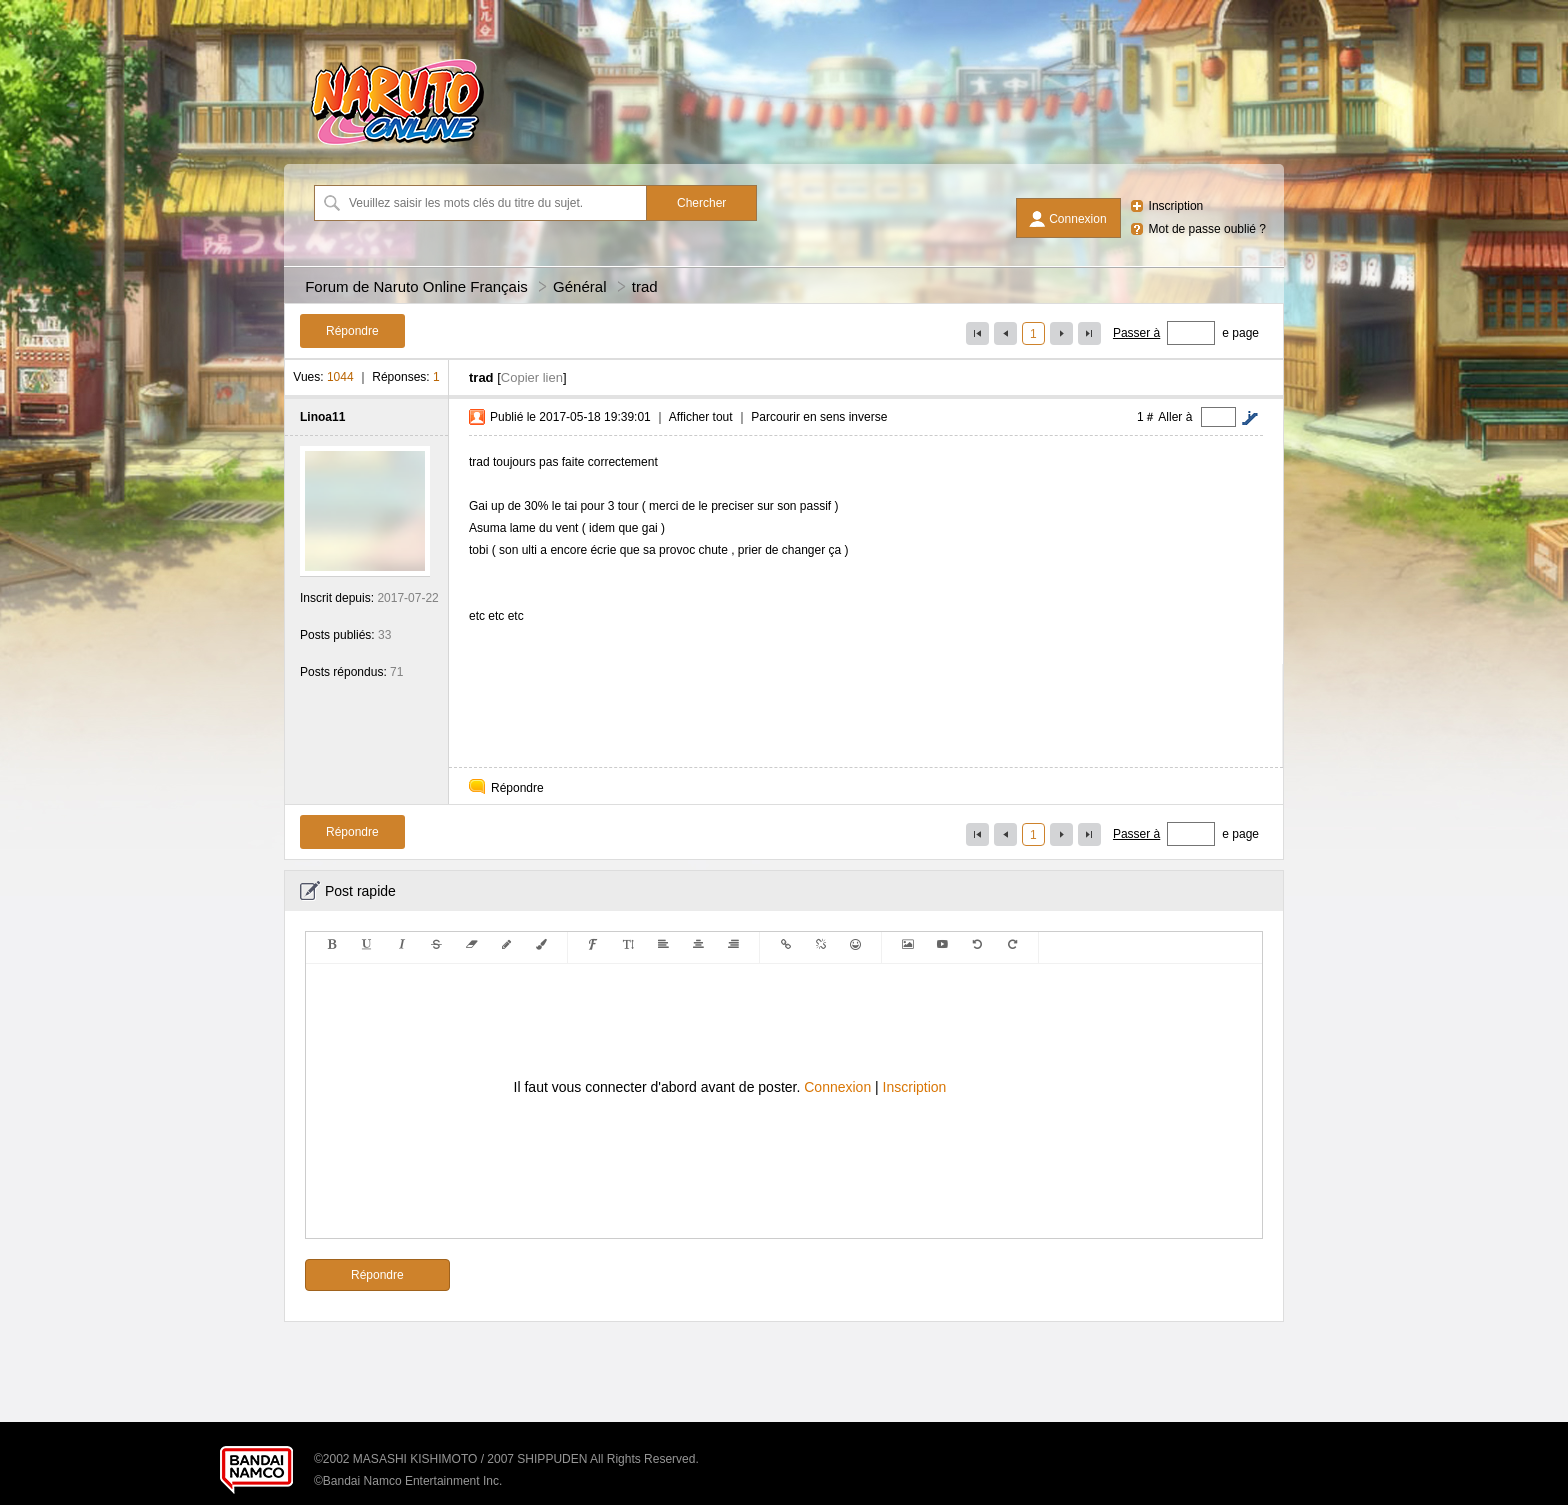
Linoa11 (322, 417)
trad (645, 286)
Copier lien (532, 377)
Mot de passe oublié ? (1207, 229)
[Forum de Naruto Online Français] (397, 145)
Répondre (517, 788)
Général (579, 286)
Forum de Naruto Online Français (416, 286)
